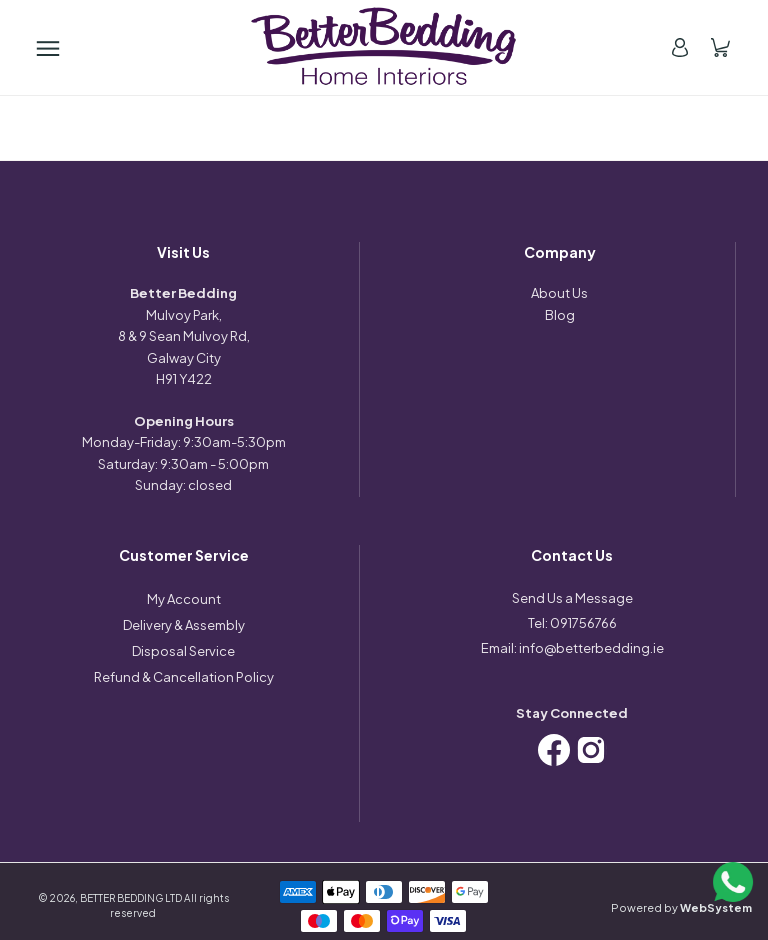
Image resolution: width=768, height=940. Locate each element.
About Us (559, 293)
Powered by (681, 907)
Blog (560, 315)
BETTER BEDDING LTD (131, 898)
